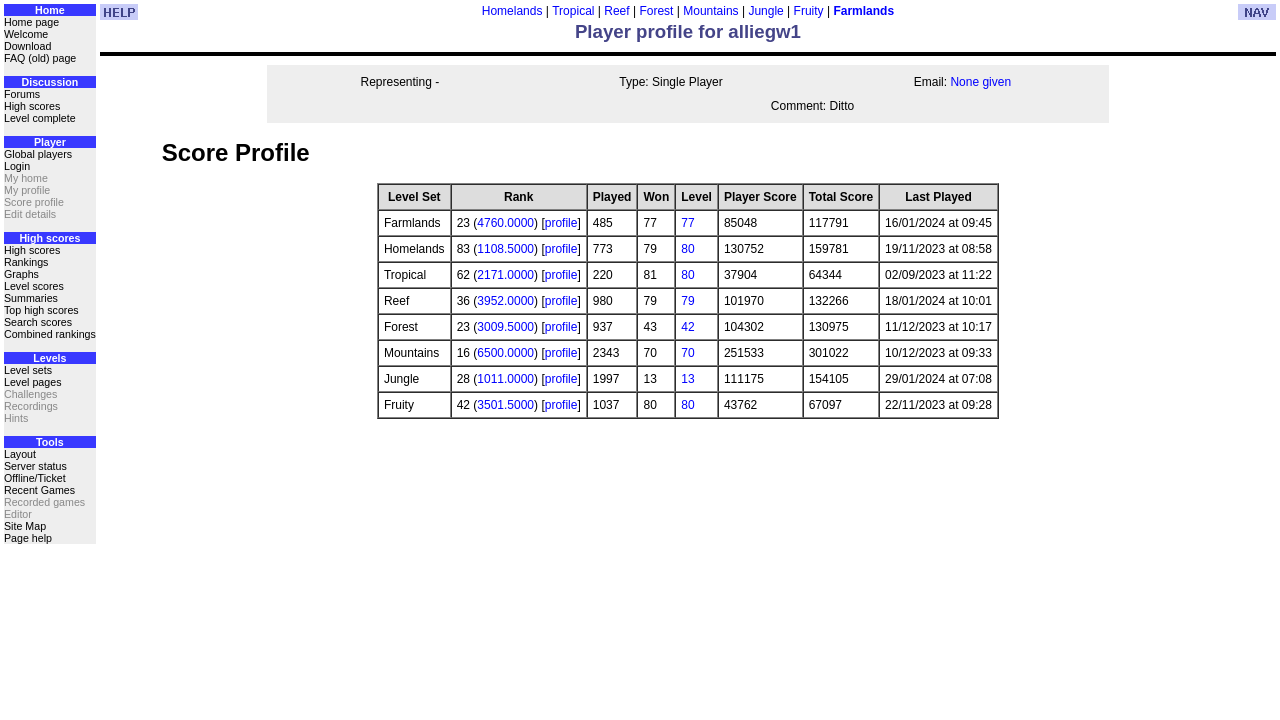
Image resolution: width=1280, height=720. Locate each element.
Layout (20, 454)
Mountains (710, 11)
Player (50, 142)
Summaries (31, 298)
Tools (50, 442)
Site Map (25, 526)
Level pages (32, 382)
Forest (656, 11)
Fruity (809, 11)
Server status (35, 466)
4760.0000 (505, 223)
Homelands (512, 11)
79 (687, 301)
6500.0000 (505, 353)
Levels (49, 358)
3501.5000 (505, 405)
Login (17, 166)
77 (687, 223)
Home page (31, 22)
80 (687, 249)
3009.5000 (505, 327)
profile (561, 223)
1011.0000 (505, 379)
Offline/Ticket (35, 478)
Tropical (573, 11)
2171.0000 (505, 275)
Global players (38, 154)
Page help (28, 538)
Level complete (40, 118)
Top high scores (41, 310)
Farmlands (863, 11)
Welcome (26, 34)
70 (687, 353)
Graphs (21, 274)
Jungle (765, 11)
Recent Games (39, 490)
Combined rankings (50, 334)
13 (687, 379)
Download (27, 46)
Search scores (38, 322)
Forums (22, 94)
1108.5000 (505, 249)
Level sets (28, 370)
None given (980, 82)
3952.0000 (505, 301)
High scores (32, 106)
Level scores (34, 286)
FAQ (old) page (40, 58)
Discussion (49, 82)
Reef (616, 11)
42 (687, 327)
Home (50, 10)
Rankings (26, 262)
